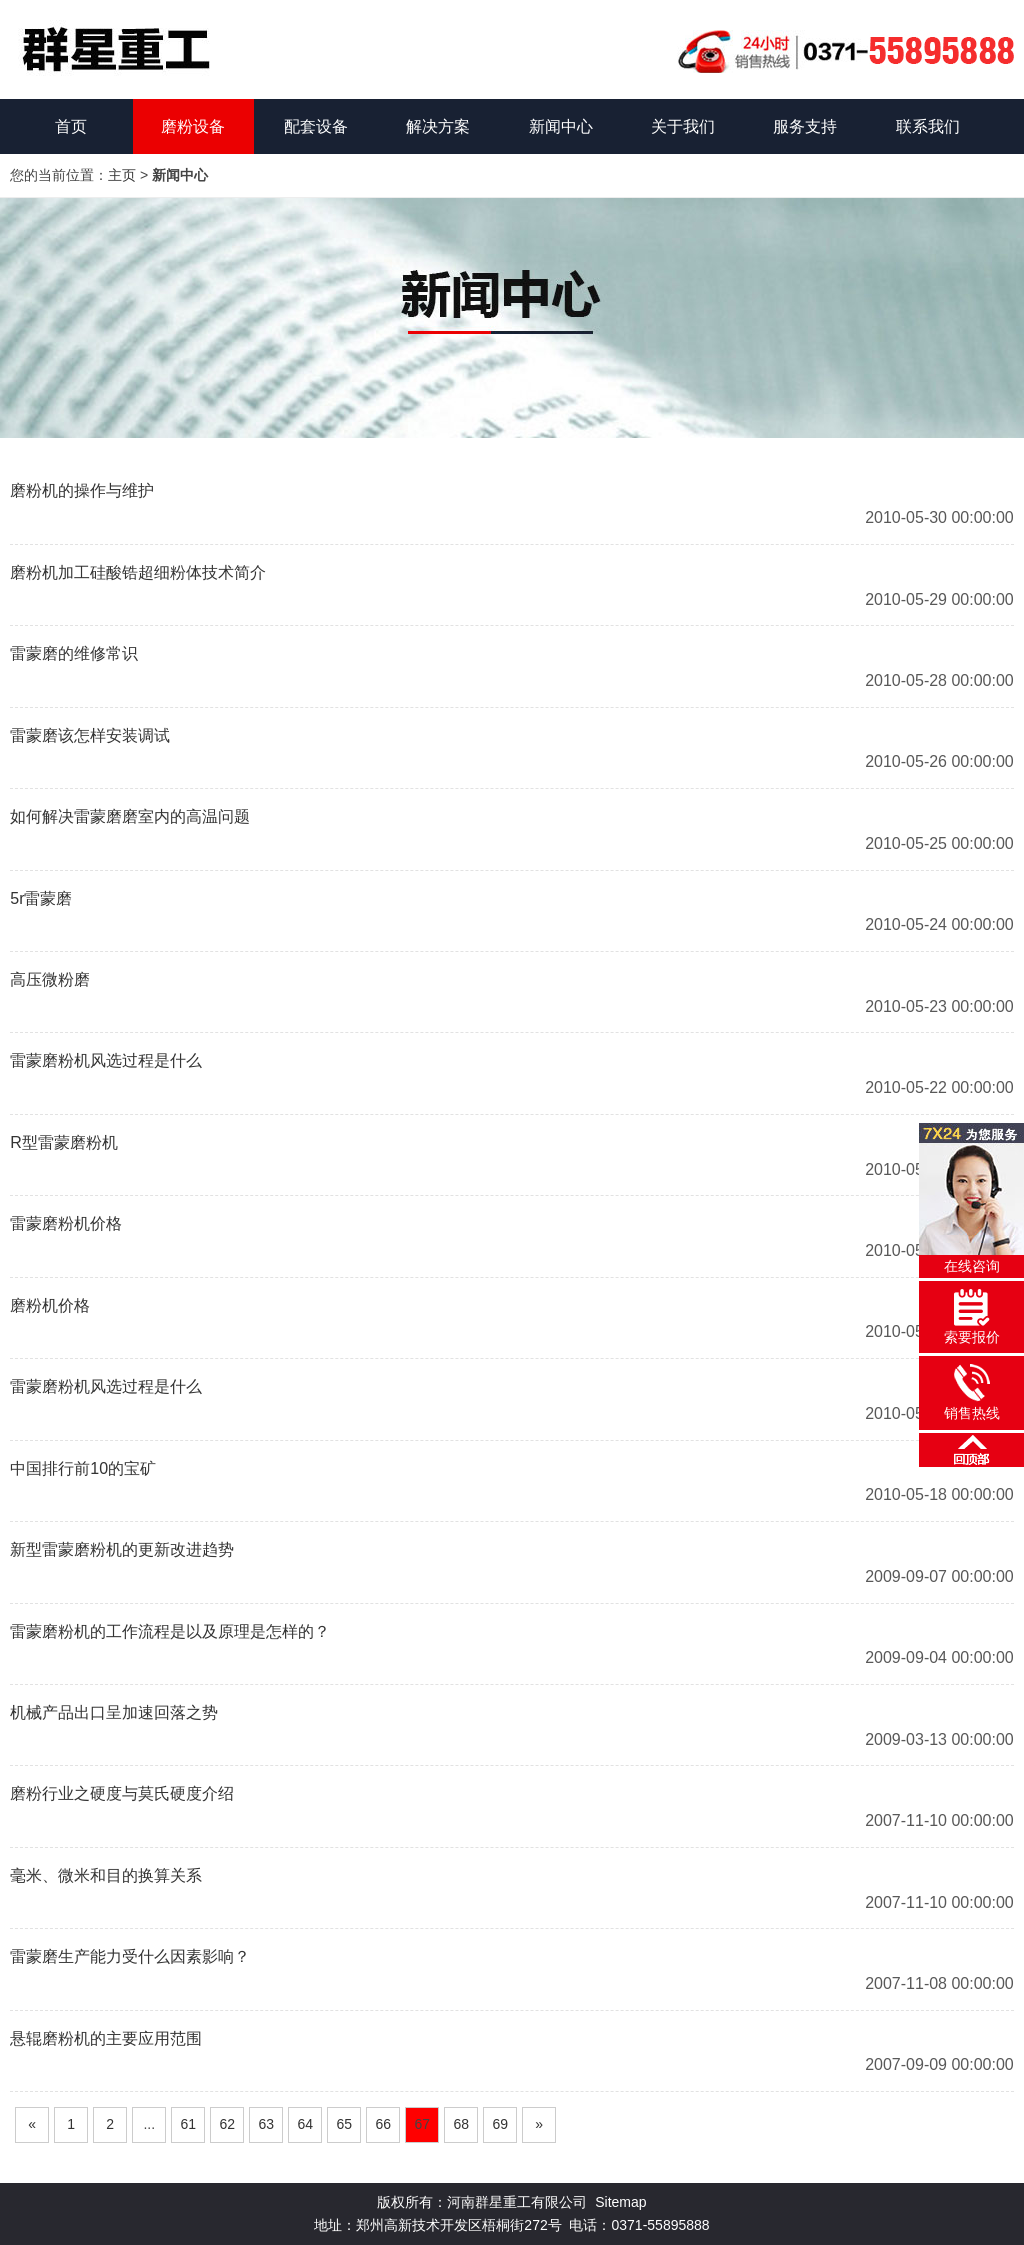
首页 (71, 126)
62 (227, 2124)
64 (305, 2124)
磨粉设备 (193, 126)
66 (383, 2124)
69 (500, 2124)
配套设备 (316, 126)
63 (266, 2124)
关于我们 (683, 126)
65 (344, 2124)
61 (188, 2124)
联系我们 (928, 126)
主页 (122, 175)
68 (461, 2124)
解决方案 (438, 126)
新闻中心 (561, 126)
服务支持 (805, 126)
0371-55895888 (661, 2225)
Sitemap (620, 2202)
